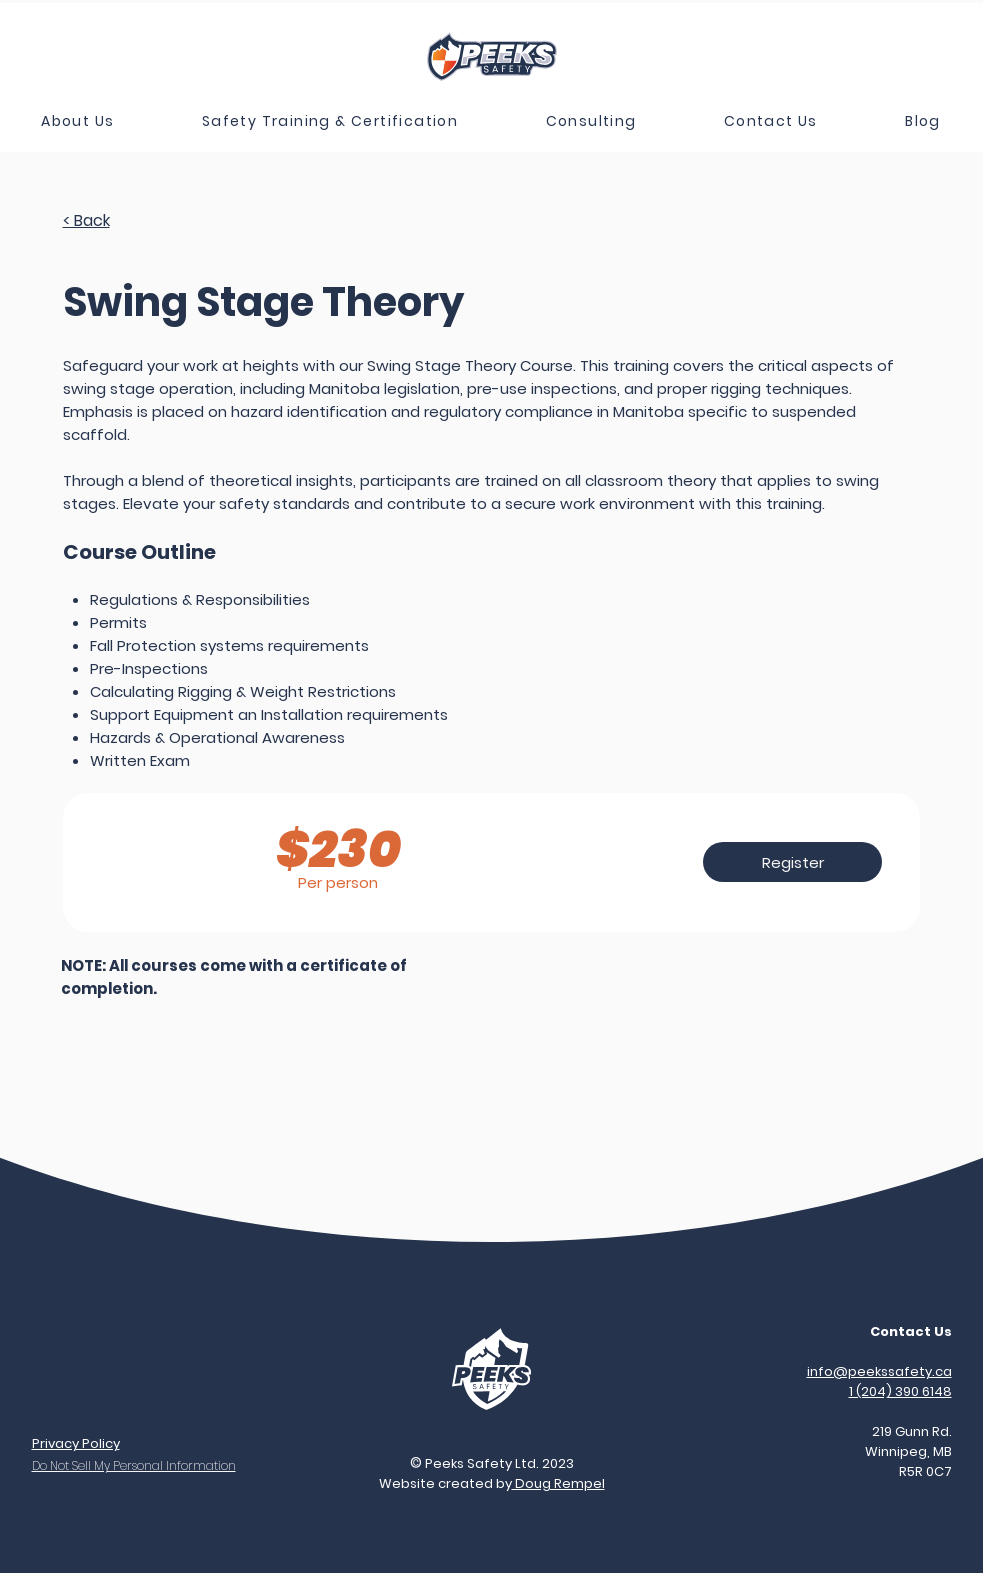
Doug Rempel (558, 1483)
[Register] (792, 862)
